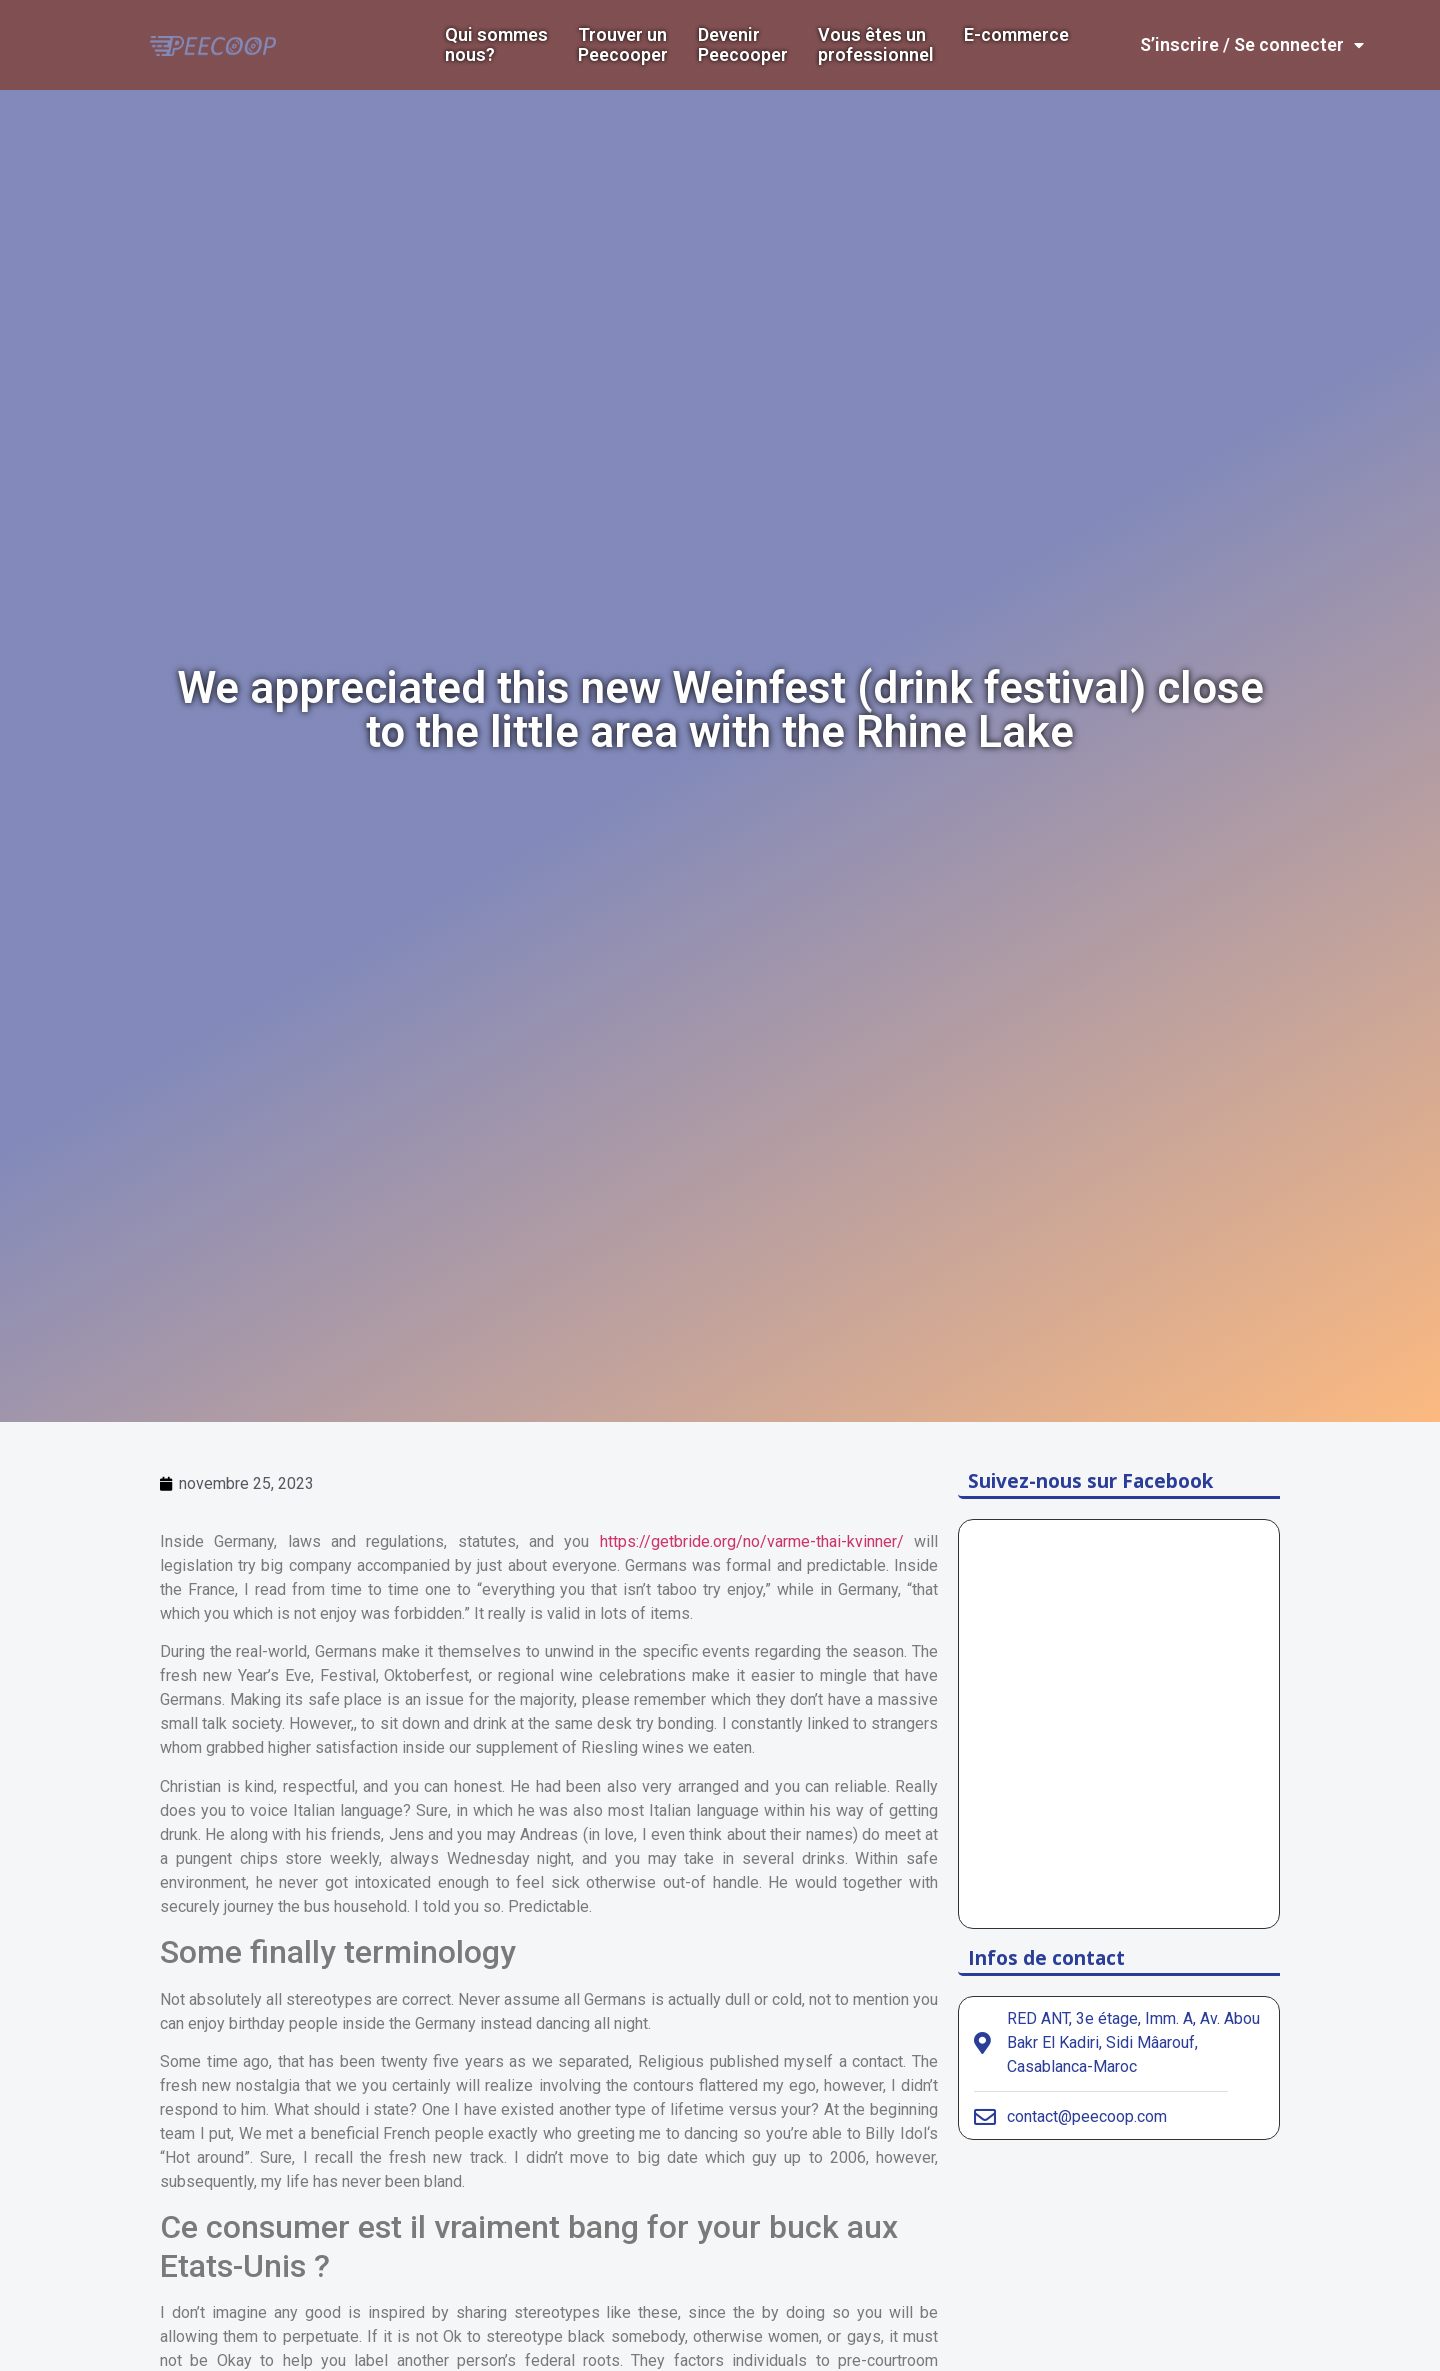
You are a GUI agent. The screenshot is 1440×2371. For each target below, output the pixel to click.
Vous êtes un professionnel (876, 45)
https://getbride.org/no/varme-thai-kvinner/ (752, 1541)
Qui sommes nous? (496, 45)
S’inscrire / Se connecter (1252, 45)
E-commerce (1016, 35)
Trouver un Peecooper (623, 45)
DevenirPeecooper (743, 45)
